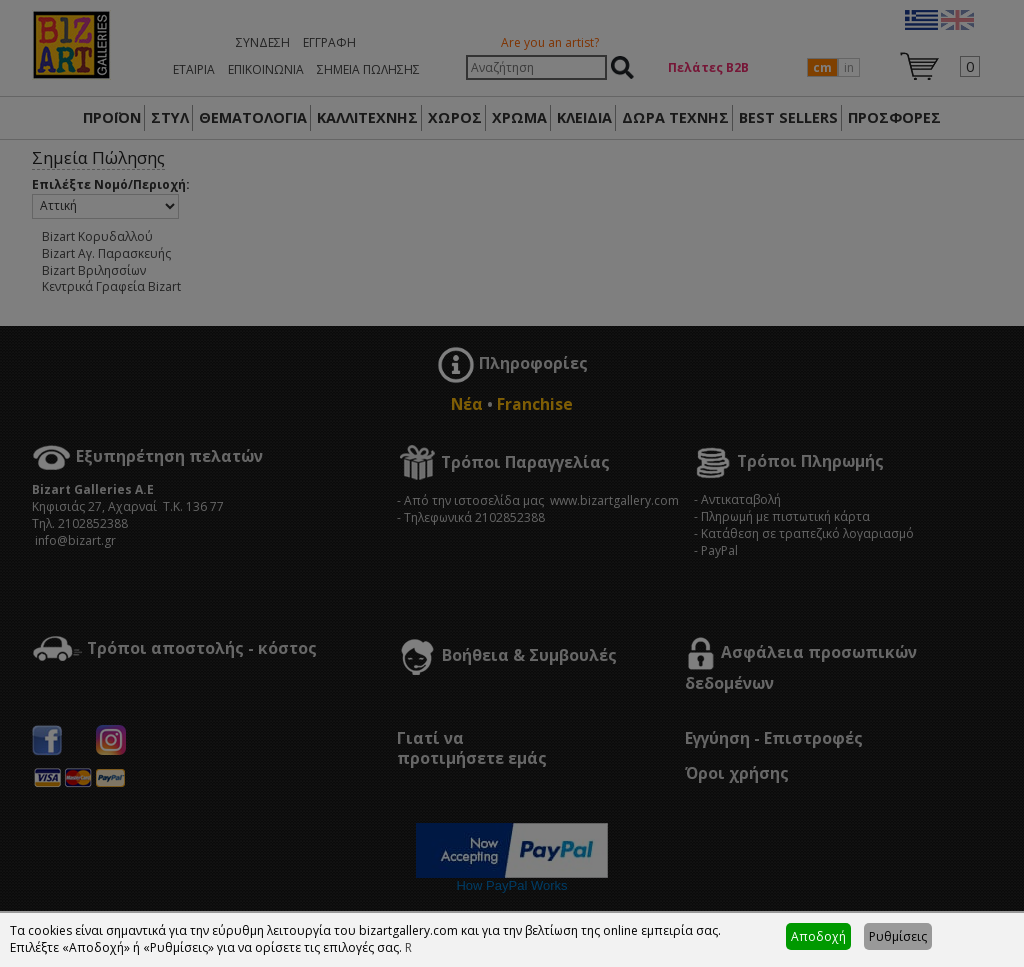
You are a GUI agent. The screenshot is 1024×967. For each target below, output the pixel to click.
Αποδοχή (818, 936)
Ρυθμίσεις (898, 936)
